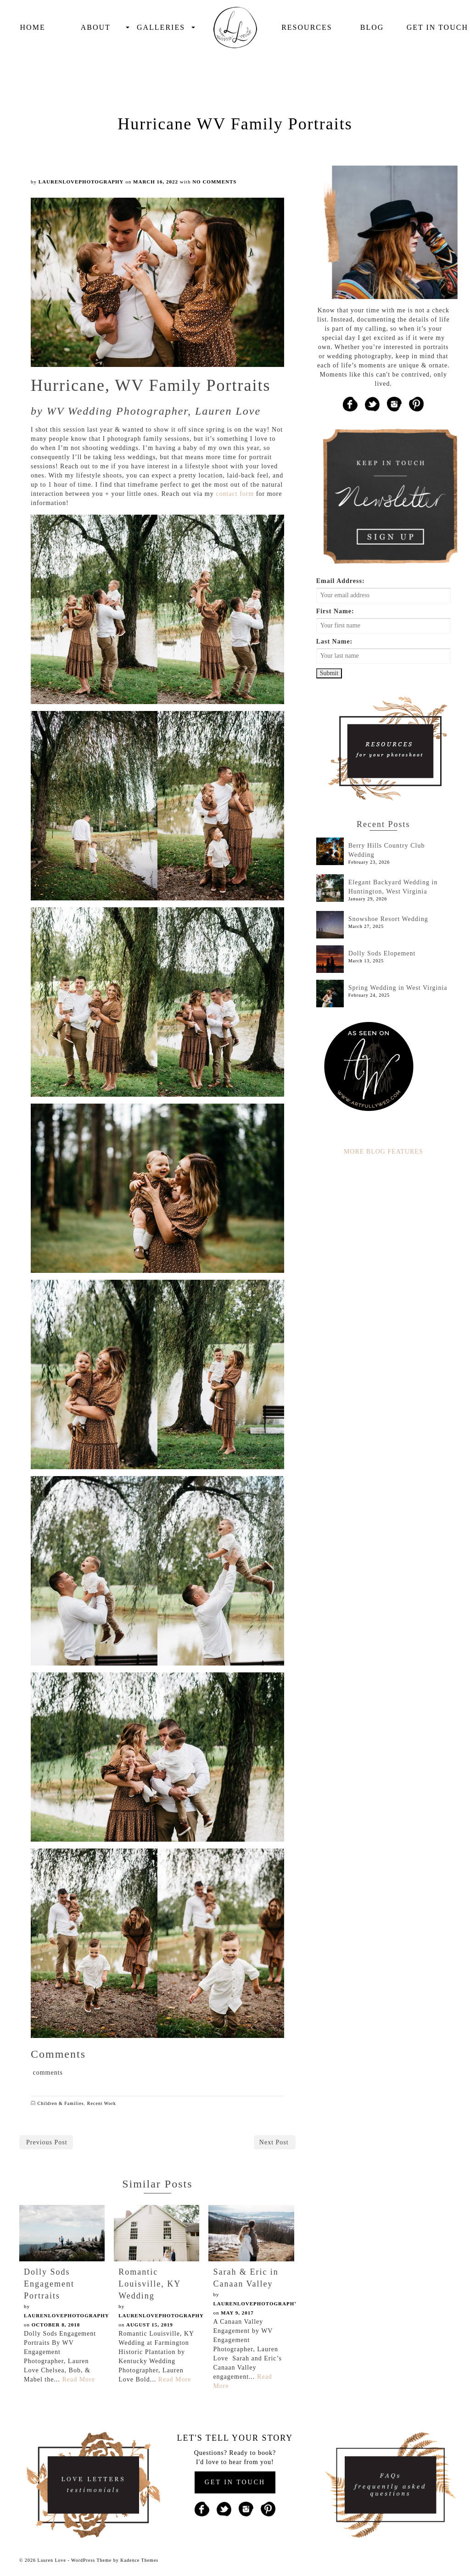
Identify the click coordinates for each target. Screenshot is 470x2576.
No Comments (214, 181)
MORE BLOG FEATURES (383, 1151)
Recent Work (101, 2103)
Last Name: (334, 641)
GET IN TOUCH (235, 2482)
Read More (78, 2379)
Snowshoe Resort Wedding (388, 919)
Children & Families (61, 2103)
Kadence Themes (139, 2560)
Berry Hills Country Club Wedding (386, 850)
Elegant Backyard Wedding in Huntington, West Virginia (393, 887)
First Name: (335, 611)
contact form (235, 493)
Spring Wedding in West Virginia (398, 987)
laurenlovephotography (81, 181)
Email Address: (340, 580)
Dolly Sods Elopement (382, 953)
